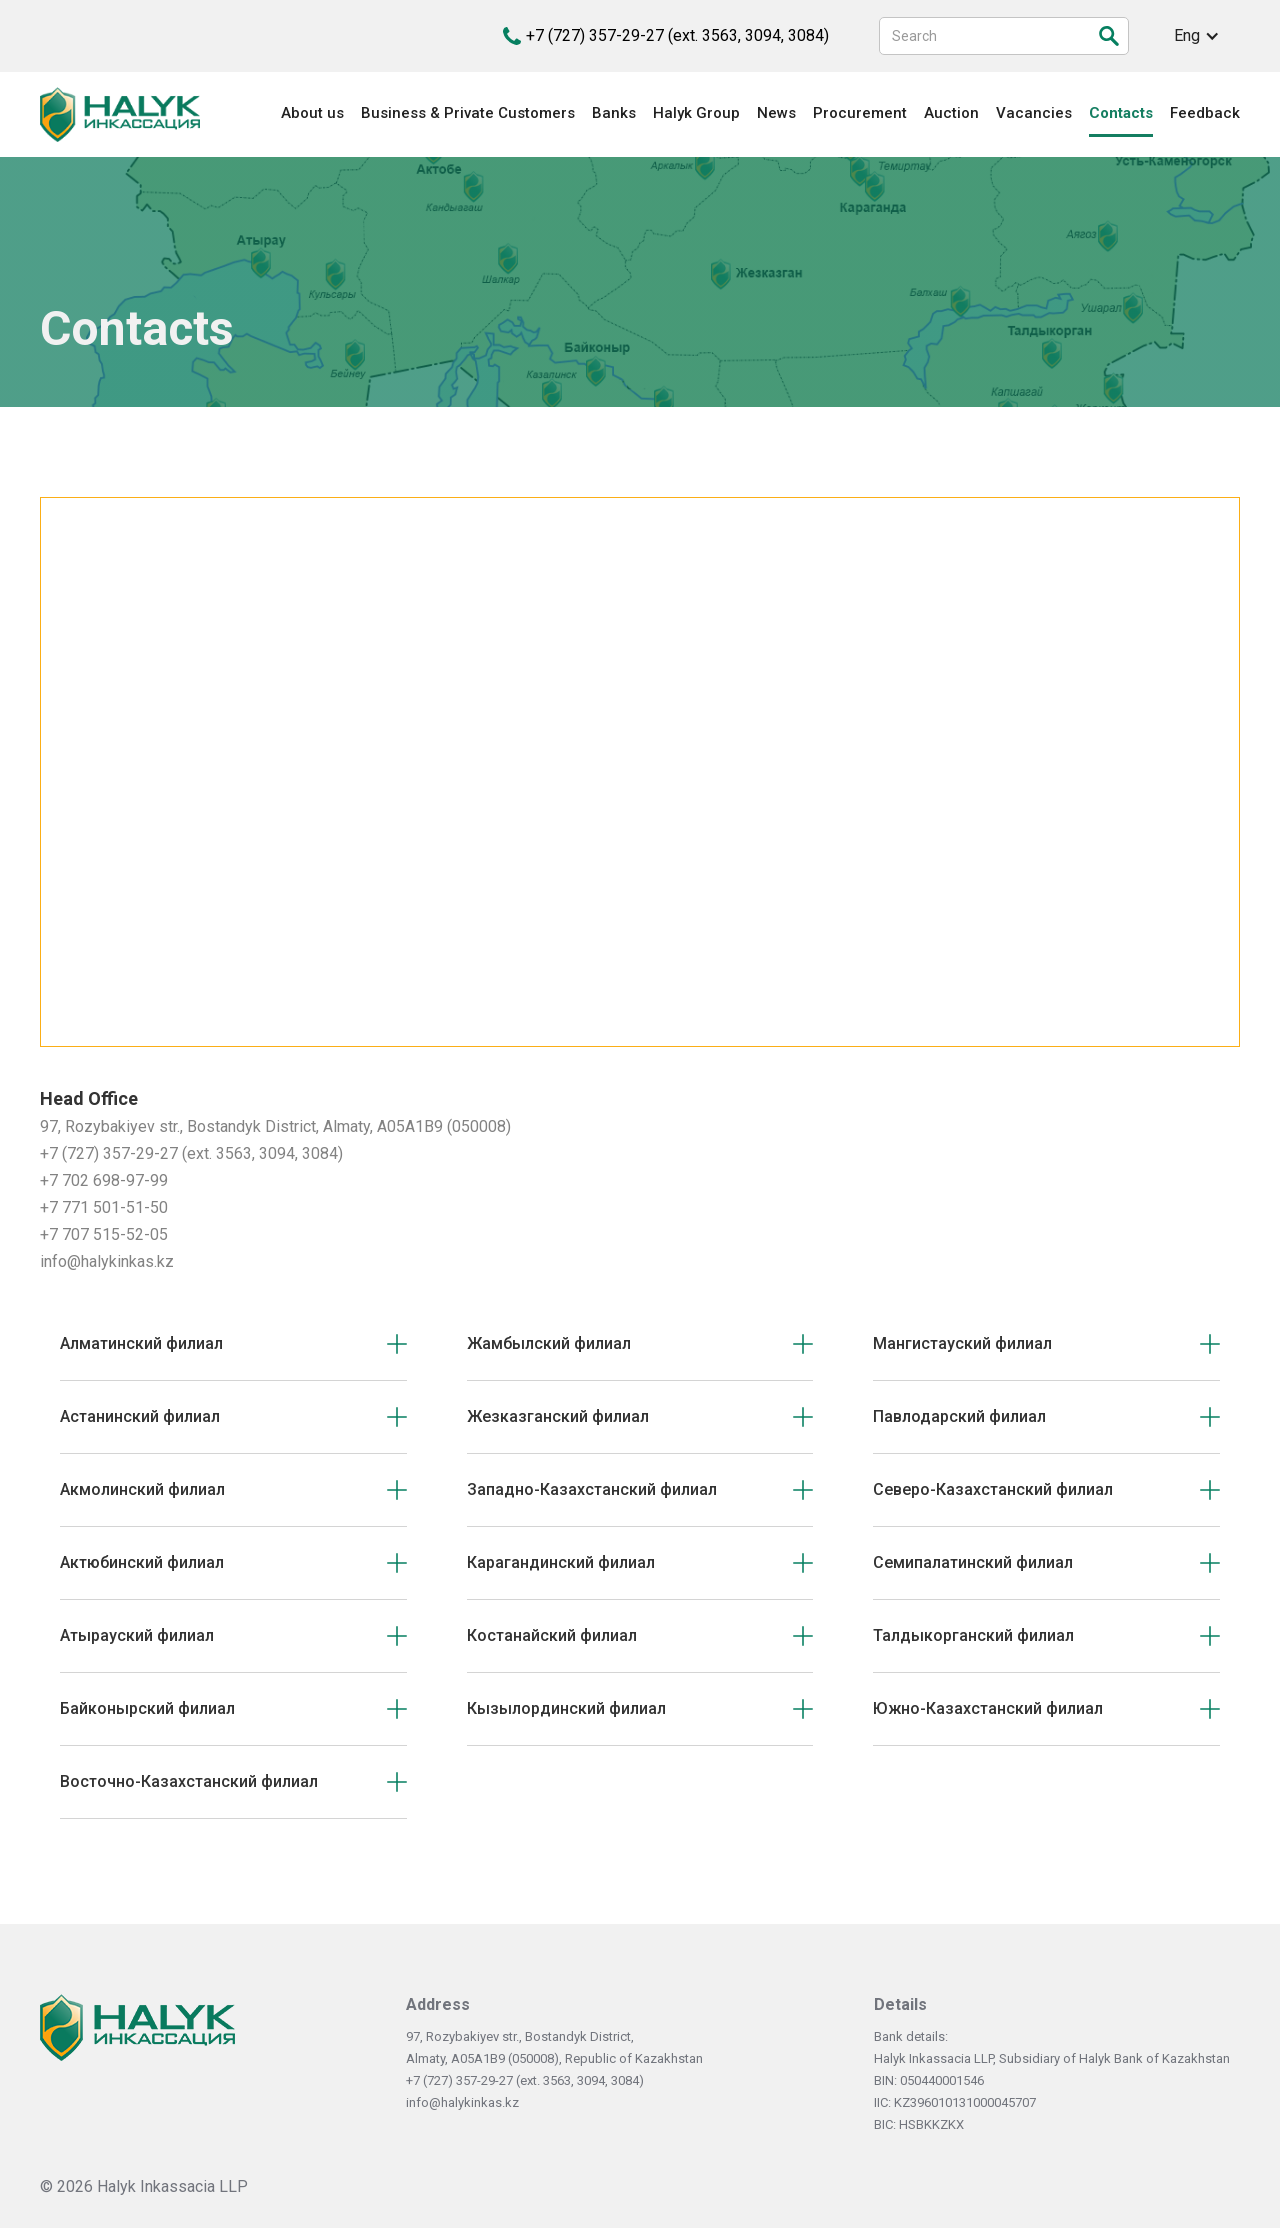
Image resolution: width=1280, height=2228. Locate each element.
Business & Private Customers (468, 113)
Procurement (860, 113)
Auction (951, 113)
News (776, 113)
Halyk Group (696, 113)
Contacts (1121, 113)
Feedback (1205, 113)
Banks (614, 113)
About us (312, 113)
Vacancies (1034, 113)
